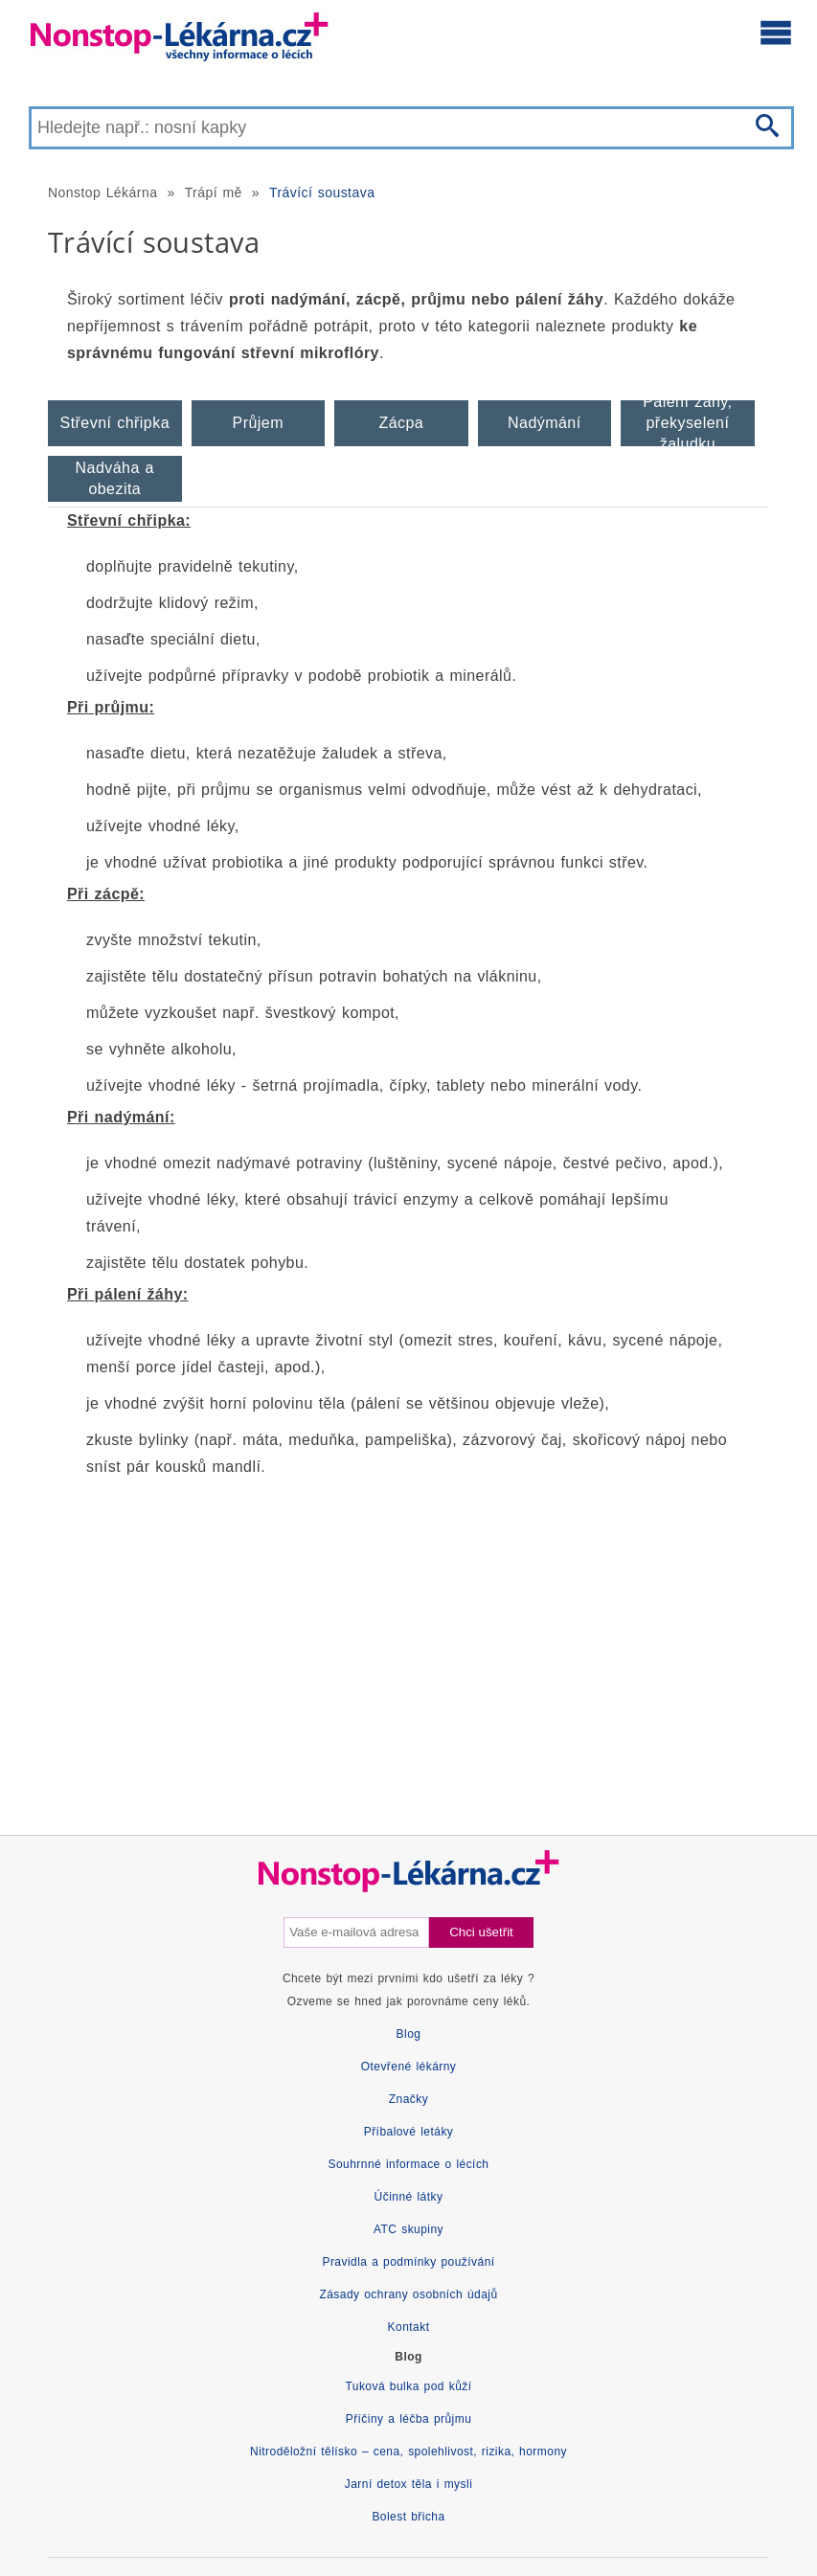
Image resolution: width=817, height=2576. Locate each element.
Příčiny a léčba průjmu (409, 2419)
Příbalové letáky (409, 2131)
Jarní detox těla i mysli (409, 2484)
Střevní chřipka (115, 423)
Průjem (258, 423)
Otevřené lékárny (409, 2066)
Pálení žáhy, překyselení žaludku (687, 423)
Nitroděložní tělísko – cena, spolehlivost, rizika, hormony (408, 2451)
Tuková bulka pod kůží (408, 2386)
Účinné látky (408, 2196)
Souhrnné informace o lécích (409, 2164)
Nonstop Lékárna (102, 192)
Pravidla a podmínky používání (408, 2262)
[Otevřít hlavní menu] (776, 31)
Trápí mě (213, 192)
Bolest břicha (408, 2516)
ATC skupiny (408, 2229)
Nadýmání (544, 423)
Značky (408, 2099)
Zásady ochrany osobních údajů (408, 2294)
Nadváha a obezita (115, 478)
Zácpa (400, 423)
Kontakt (409, 2327)
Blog (409, 2034)
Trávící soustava (321, 192)
